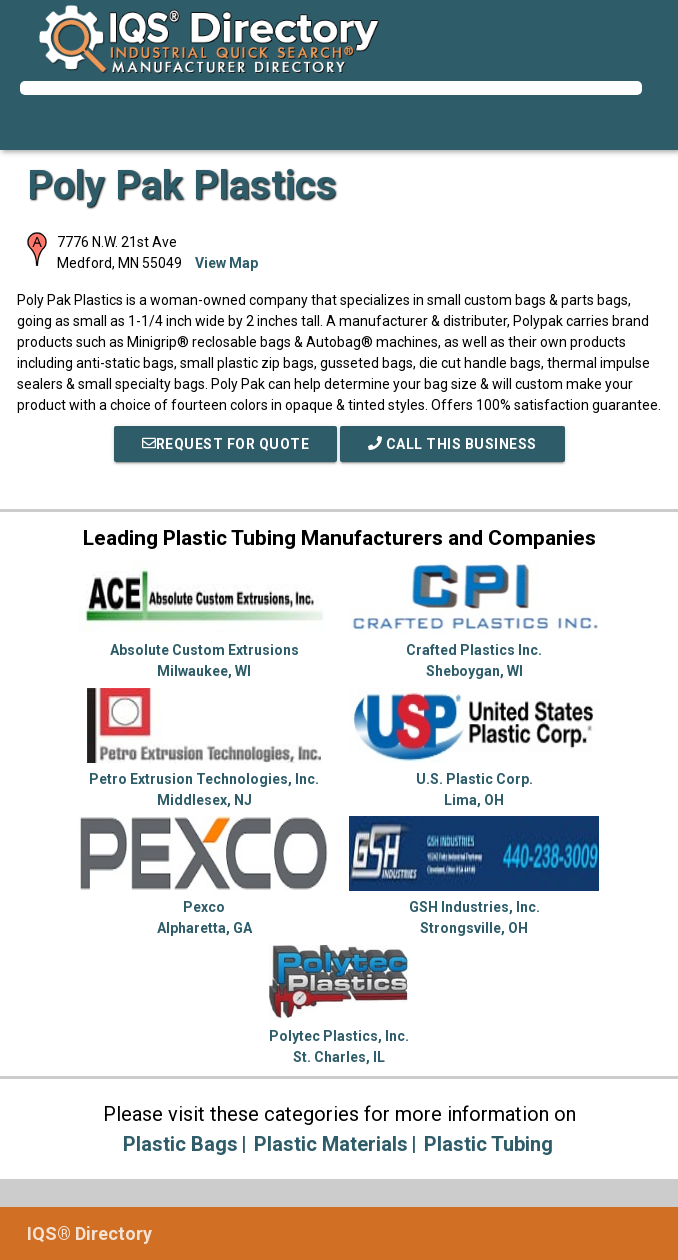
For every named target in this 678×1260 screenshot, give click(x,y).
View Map (226, 263)
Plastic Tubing (488, 1144)
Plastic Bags (180, 1144)
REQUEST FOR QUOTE (226, 444)
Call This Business (452, 444)
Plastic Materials (331, 1144)
